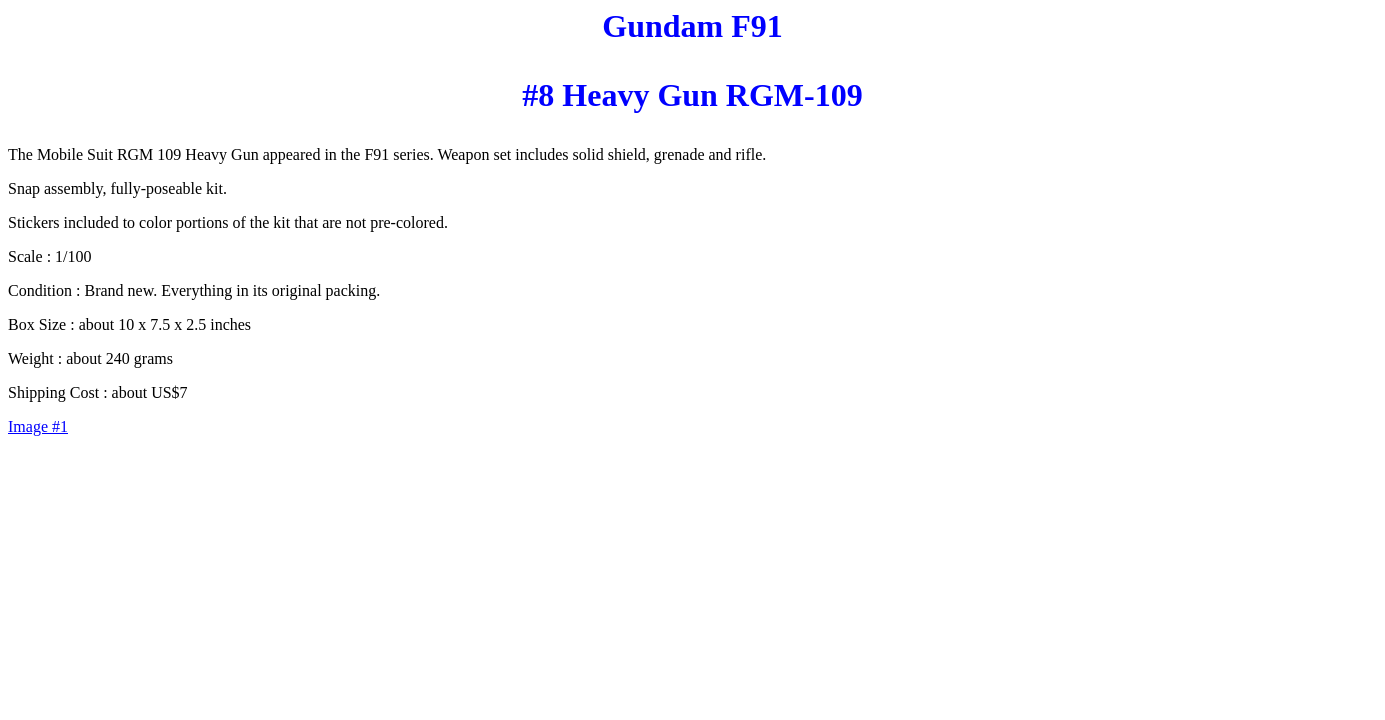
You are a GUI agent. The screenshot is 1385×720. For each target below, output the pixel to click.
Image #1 (38, 426)
